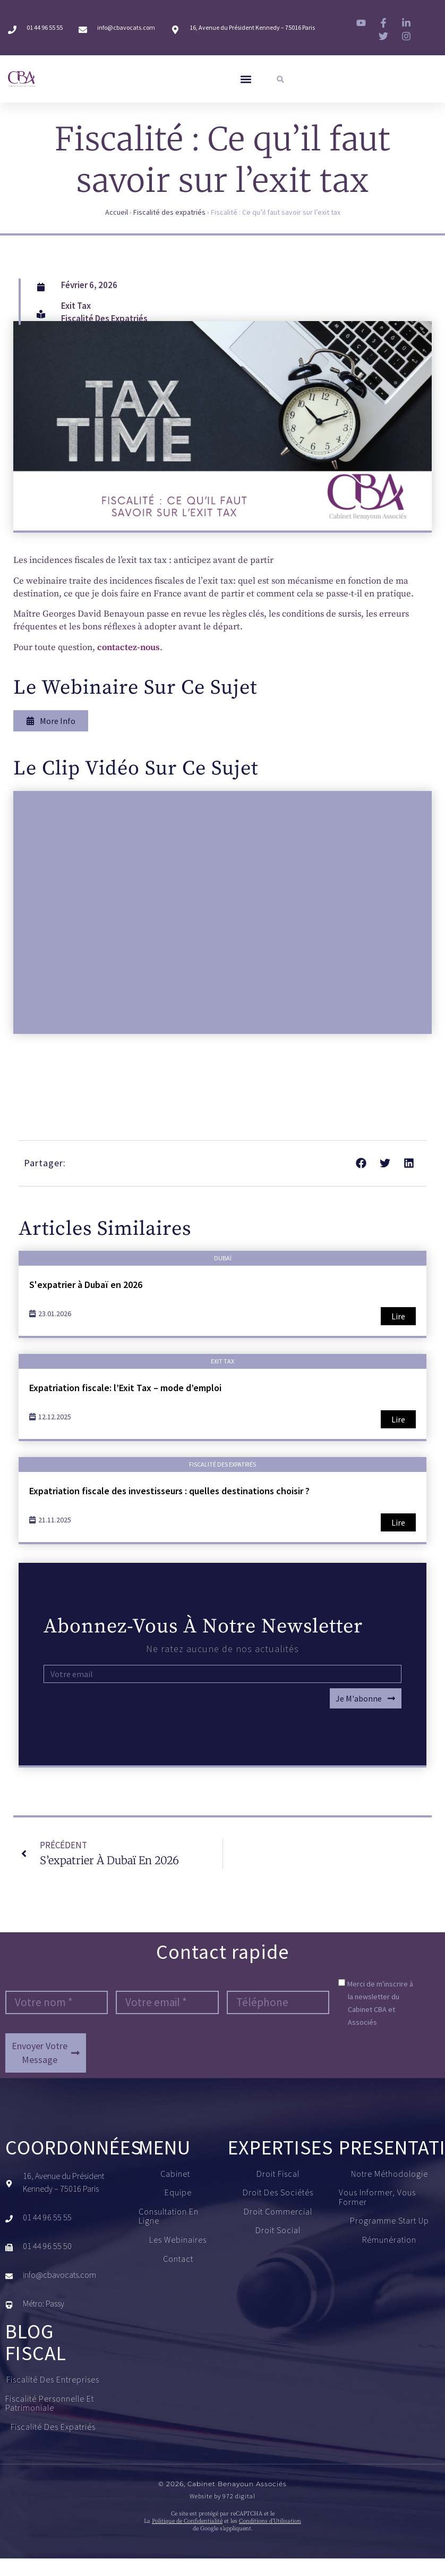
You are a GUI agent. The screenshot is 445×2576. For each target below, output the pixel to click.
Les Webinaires (178, 2240)
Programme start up (389, 2221)
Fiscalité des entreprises (55, 2380)
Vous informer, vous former (377, 2197)
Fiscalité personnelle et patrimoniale (55, 2403)
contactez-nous (128, 647)
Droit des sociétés (278, 2193)
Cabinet (177, 2174)
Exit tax (76, 306)
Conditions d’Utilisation (270, 2522)
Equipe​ (178, 2193)
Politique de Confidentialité (187, 2522)
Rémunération (389, 2240)
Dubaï (223, 1258)
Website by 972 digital (222, 2496)
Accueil (116, 212)
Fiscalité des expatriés (169, 212)
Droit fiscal (277, 2174)
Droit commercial (278, 2212)
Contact (178, 2259)
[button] (245, 79)
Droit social (278, 2231)
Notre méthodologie (389, 2174)
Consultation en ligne (169, 2216)
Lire (398, 1316)
